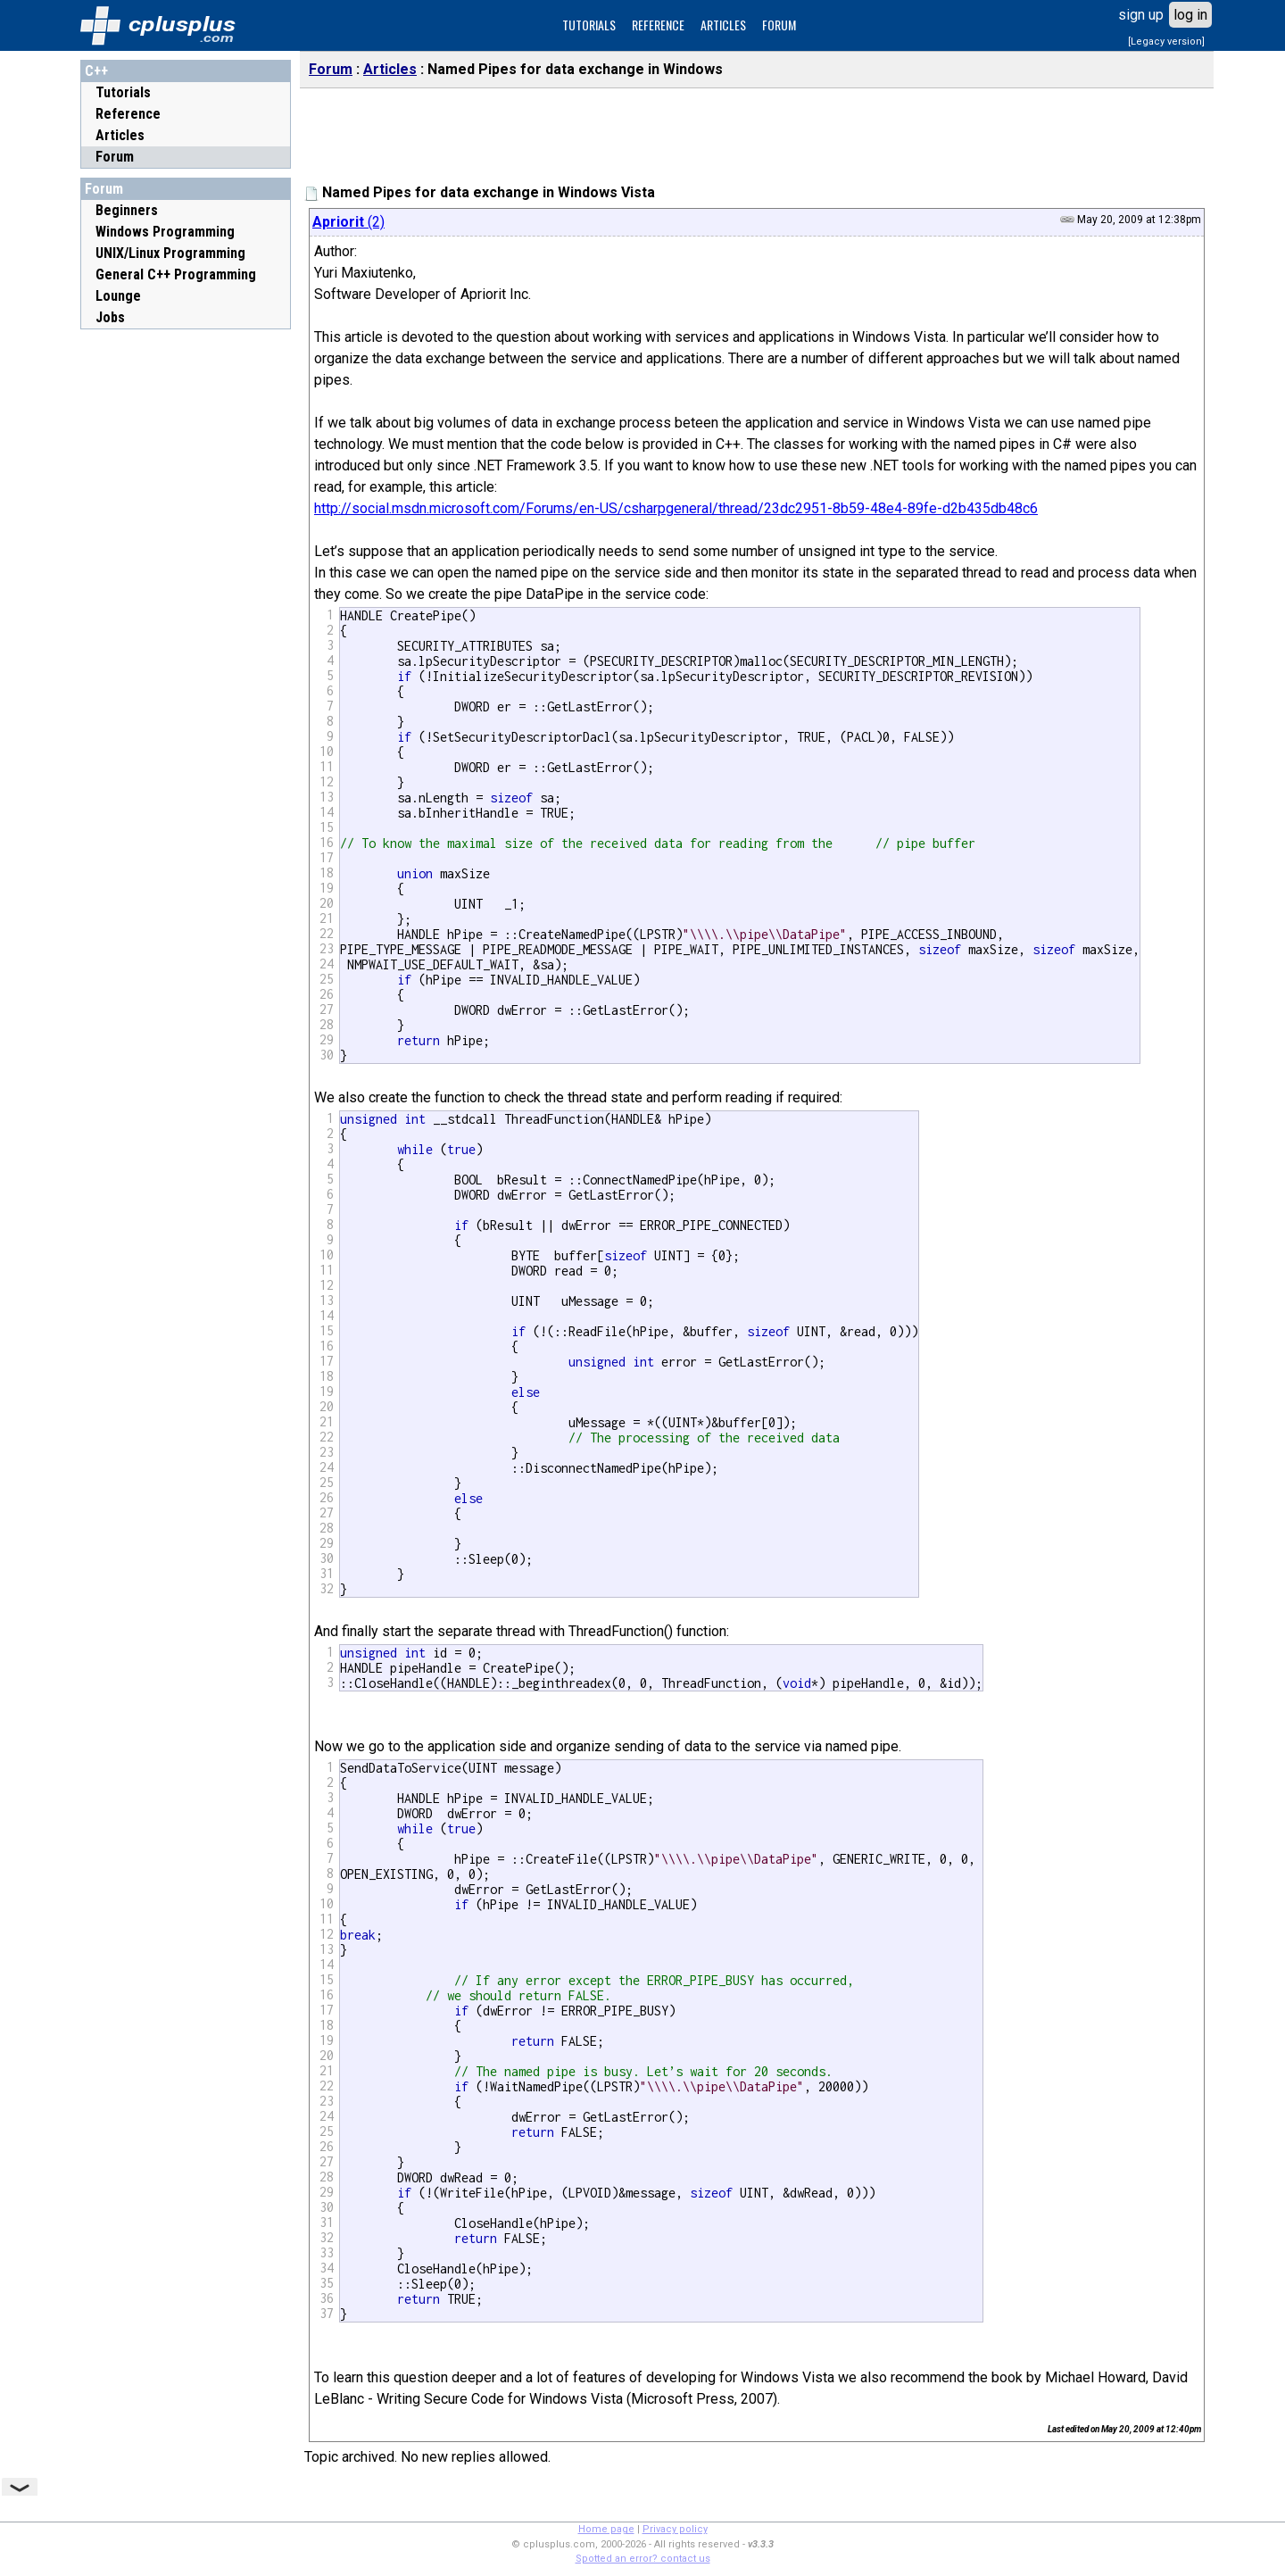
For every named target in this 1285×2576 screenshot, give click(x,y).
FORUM (779, 24)
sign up (1141, 14)
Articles (120, 135)
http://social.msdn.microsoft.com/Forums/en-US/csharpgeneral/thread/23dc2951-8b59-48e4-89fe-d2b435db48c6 (676, 508)
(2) (348, 221)
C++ (96, 70)
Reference (128, 113)
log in (1190, 14)
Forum (114, 156)
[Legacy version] (1166, 41)
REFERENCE (658, 24)
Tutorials (123, 92)
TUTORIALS (589, 24)
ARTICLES (723, 24)
